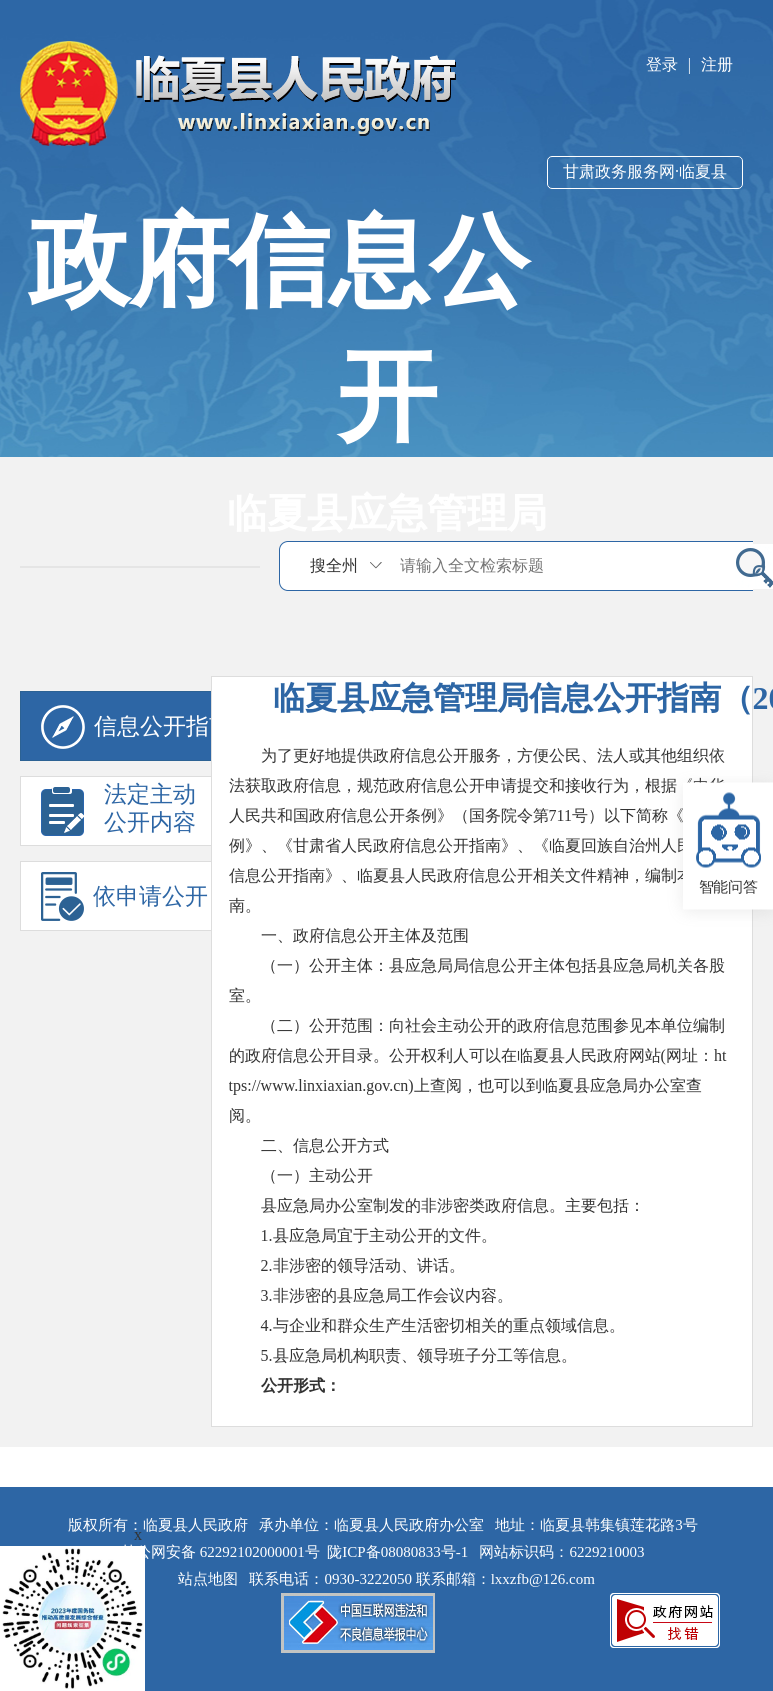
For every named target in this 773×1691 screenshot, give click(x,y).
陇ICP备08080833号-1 (397, 1552)
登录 (662, 64)
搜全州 (334, 565)
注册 (717, 64)
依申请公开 (124, 896)
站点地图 (212, 1579)
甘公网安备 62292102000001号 (220, 1552)
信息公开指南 (136, 727)
